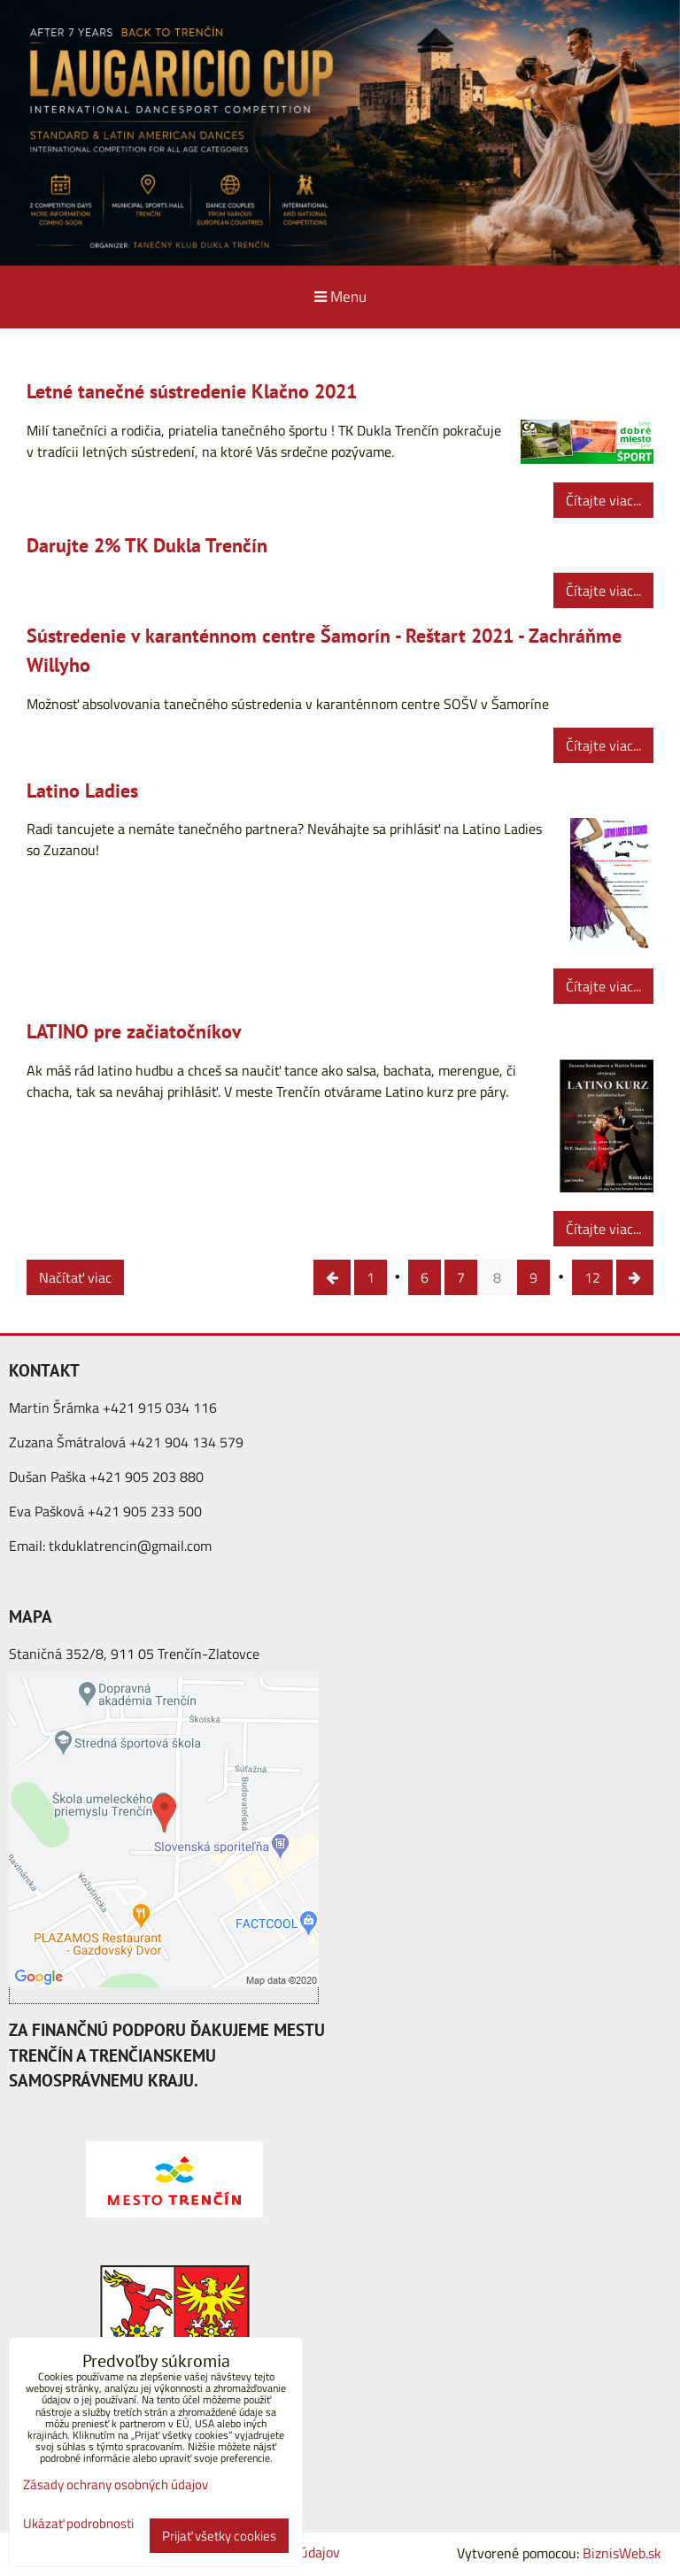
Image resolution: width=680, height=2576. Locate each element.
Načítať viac (75, 1277)
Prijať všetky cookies (219, 2536)
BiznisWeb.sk (622, 2553)
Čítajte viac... (603, 500)
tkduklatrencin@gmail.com (130, 1545)
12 (592, 1277)
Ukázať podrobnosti (78, 2524)
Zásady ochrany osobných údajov (115, 2484)
